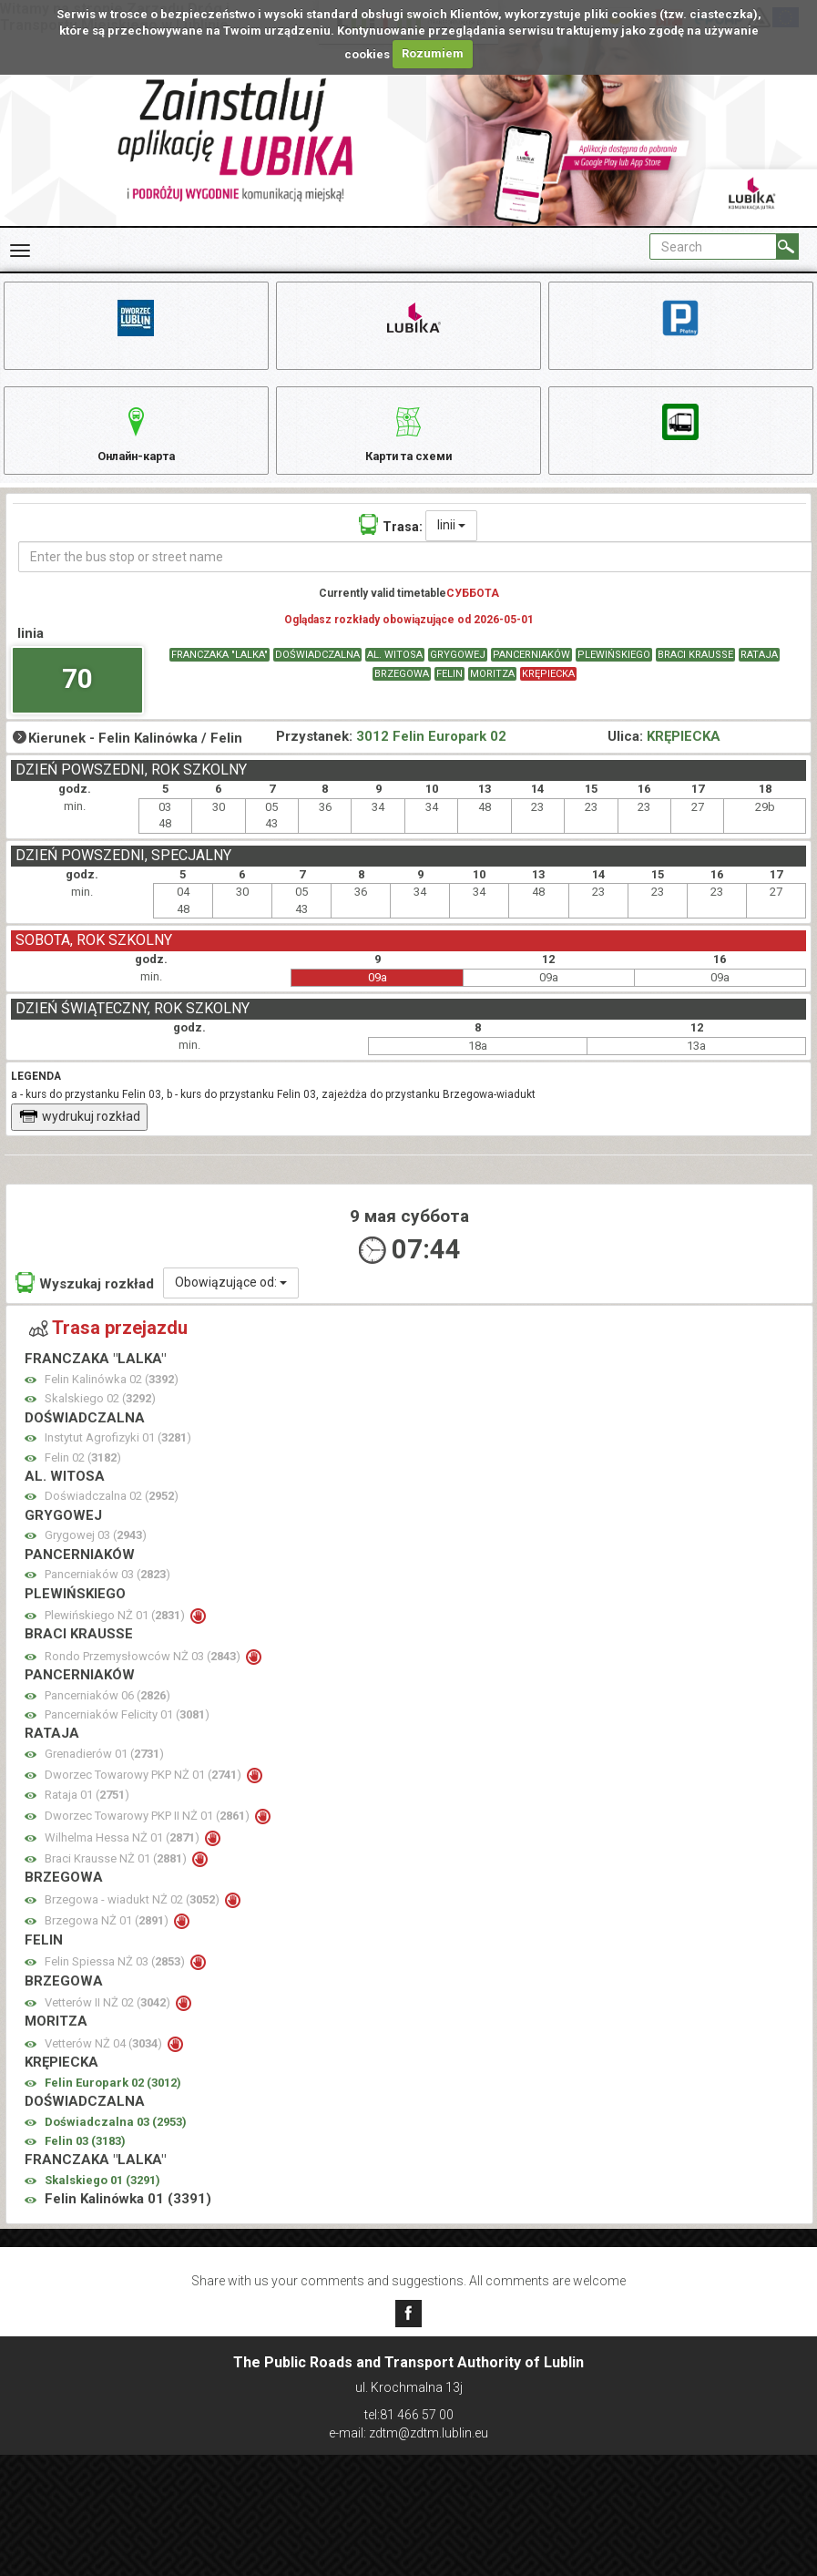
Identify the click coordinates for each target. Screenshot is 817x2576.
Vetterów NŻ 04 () (105, 2061)
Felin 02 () (83, 1476)
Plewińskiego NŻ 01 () (116, 1633)
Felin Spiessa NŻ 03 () (116, 1979)
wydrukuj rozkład (79, 1134)
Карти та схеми (408, 441)
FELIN (449, 692)
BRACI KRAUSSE (695, 673)
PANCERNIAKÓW (531, 673)
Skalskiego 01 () (102, 2198)
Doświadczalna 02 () (112, 1515)
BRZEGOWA (401, 692)
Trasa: (391, 542)
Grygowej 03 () (96, 1553)
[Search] (787, 246)
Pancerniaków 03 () (107, 1592)
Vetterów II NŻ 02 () (109, 2020)
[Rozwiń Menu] (20, 250)
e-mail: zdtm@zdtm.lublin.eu (408, 2433)
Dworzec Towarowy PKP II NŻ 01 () (148, 1834)
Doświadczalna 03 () (116, 2140)
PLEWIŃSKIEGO (613, 673)
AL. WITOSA (395, 673)
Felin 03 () (85, 2159)
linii (451, 543)
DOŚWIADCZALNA (317, 673)
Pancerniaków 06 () (107, 1713)
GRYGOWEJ (457, 673)
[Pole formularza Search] (713, 246)
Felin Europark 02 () (113, 2101)
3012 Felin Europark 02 (431, 754)
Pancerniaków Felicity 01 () (127, 1733)
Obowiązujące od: (231, 1300)
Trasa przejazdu (108, 1346)
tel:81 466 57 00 (409, 2414)
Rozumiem (433, 53)
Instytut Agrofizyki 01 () (118, 1455)
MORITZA (492, 692)
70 (77, 697)
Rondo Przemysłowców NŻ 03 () (144, 1674)
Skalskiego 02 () (100, 1416)
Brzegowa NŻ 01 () (108, 1938)
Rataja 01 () (87, 1813)
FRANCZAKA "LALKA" (219, 673)
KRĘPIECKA (548, 692)
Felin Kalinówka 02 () (112, 1397)
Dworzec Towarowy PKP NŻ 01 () (144, 1793)
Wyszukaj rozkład (84, 1300)
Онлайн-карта (136, 441)
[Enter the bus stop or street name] (415, 574)
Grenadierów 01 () (104, 1772)
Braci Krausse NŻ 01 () (117, 1876)
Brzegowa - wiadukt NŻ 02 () (133, 1917)
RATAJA (759, 673)
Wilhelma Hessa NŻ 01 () (123, 1856)
